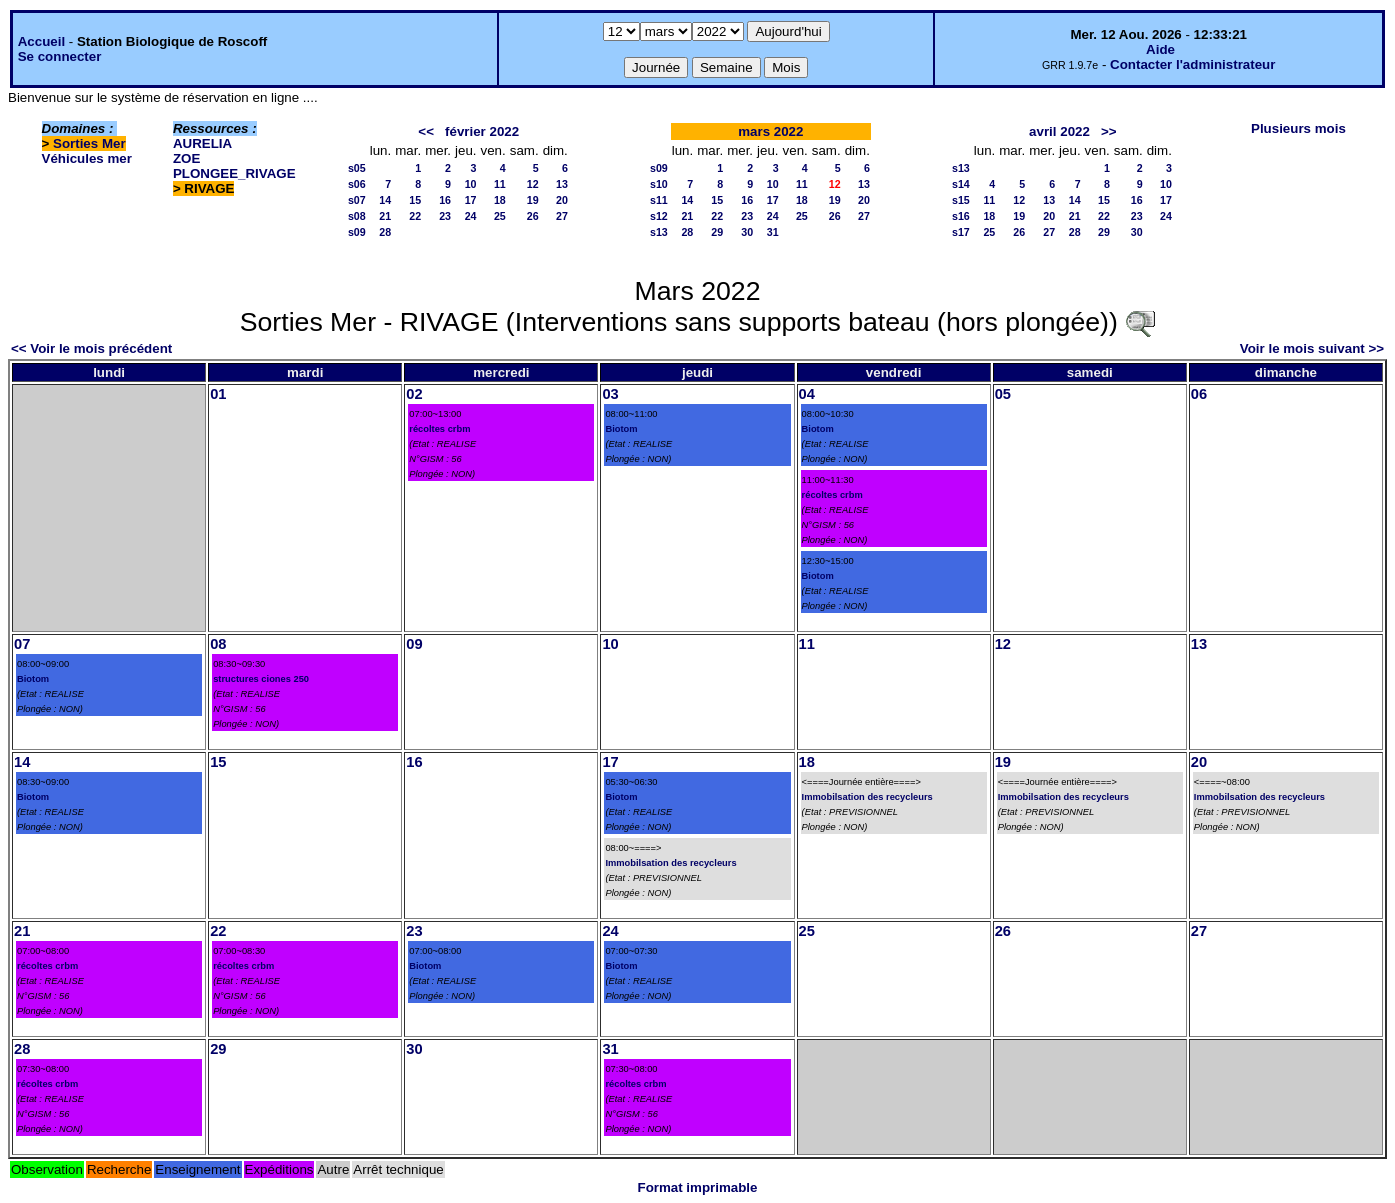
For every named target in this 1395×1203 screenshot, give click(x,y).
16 (445, 200)
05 (1003, 394)
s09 (357, 232)
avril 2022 (1059, 131)
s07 (357, 200)
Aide (1160, 49)
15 (415, 200)
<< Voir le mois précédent (91, 348)
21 (385, 216)
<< (426, 131)
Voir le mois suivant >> (1312, 348)
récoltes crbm (439, 429)
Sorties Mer (89, 143)
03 (610, 394)
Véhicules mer (87, 158)
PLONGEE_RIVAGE (234, 173)
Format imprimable (698, 1187)
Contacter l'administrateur (1192, 64)
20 (562, 200)
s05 (357, 168)
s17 (961, 232)
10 (471, 184)
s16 (961, 216)
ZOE (186, 158)
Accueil (41, 41)
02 (414, 394)
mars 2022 (770, 131)
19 (533, 200)
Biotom (621, 429)
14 (385, 200)
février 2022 (482, 131)
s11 (659, 200)
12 (533, 184)
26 (533, 216)
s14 (961, 184)
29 (717, 232)
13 (562, 184)
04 (807, 394)
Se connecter (60, 56)
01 (218, 394)
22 (415, 216)
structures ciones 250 (261, 679)
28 (385, 232)
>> (1109, 131)
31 (773, 232)
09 (414, 644)
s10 (659, 184)
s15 (961, 200)
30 (747, 232)
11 (500, 184)
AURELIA (202, 143)
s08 (357, 216)
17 (471, 200)
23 (445, 216)
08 (218, 644)
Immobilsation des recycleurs (670, 863)
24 (471, 216)
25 (500, 216)
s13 (659, 232)
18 (500, 200)
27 (562, 216)
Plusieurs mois (1298, 128)
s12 (659, 216)
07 (22, 644)
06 (1199, 394)
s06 (357, 184)
